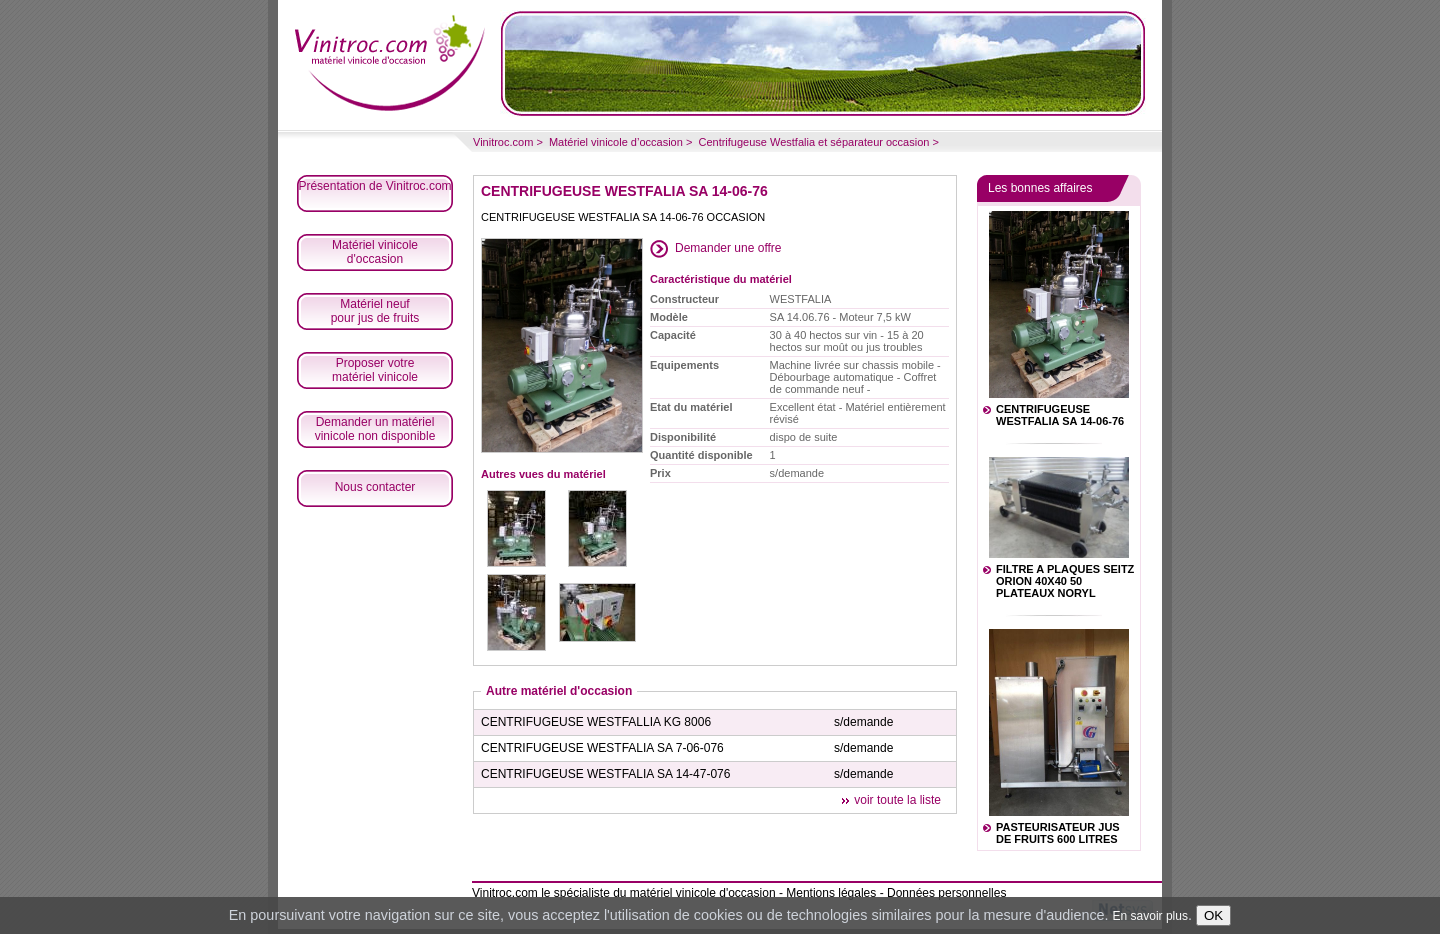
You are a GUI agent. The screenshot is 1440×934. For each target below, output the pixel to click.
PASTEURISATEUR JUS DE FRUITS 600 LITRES (1058, 833)
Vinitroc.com (503, 142)
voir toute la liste (897, 800)
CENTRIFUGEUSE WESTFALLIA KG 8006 (596, 722)
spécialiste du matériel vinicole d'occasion (665, 893)
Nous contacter (375, 487)
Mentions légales (831, 893)
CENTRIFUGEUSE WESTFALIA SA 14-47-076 (605, 774)
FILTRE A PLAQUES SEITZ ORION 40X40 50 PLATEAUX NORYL (1065, 581)
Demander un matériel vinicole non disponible (375, 429)
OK (1213, 915)
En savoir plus (1150, 916)
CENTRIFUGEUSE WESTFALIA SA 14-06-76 (1060, 415)
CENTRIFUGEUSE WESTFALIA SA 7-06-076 (602, 748)
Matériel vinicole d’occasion (616, 142)
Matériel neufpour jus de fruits (375, 311)
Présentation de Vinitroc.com (374, 186)
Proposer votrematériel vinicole (375, 370)
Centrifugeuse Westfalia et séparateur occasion (813, 142)
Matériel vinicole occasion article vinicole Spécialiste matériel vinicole (390, 60)
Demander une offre (728, 248)
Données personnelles (946, 893)
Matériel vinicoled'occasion (375, 252)
